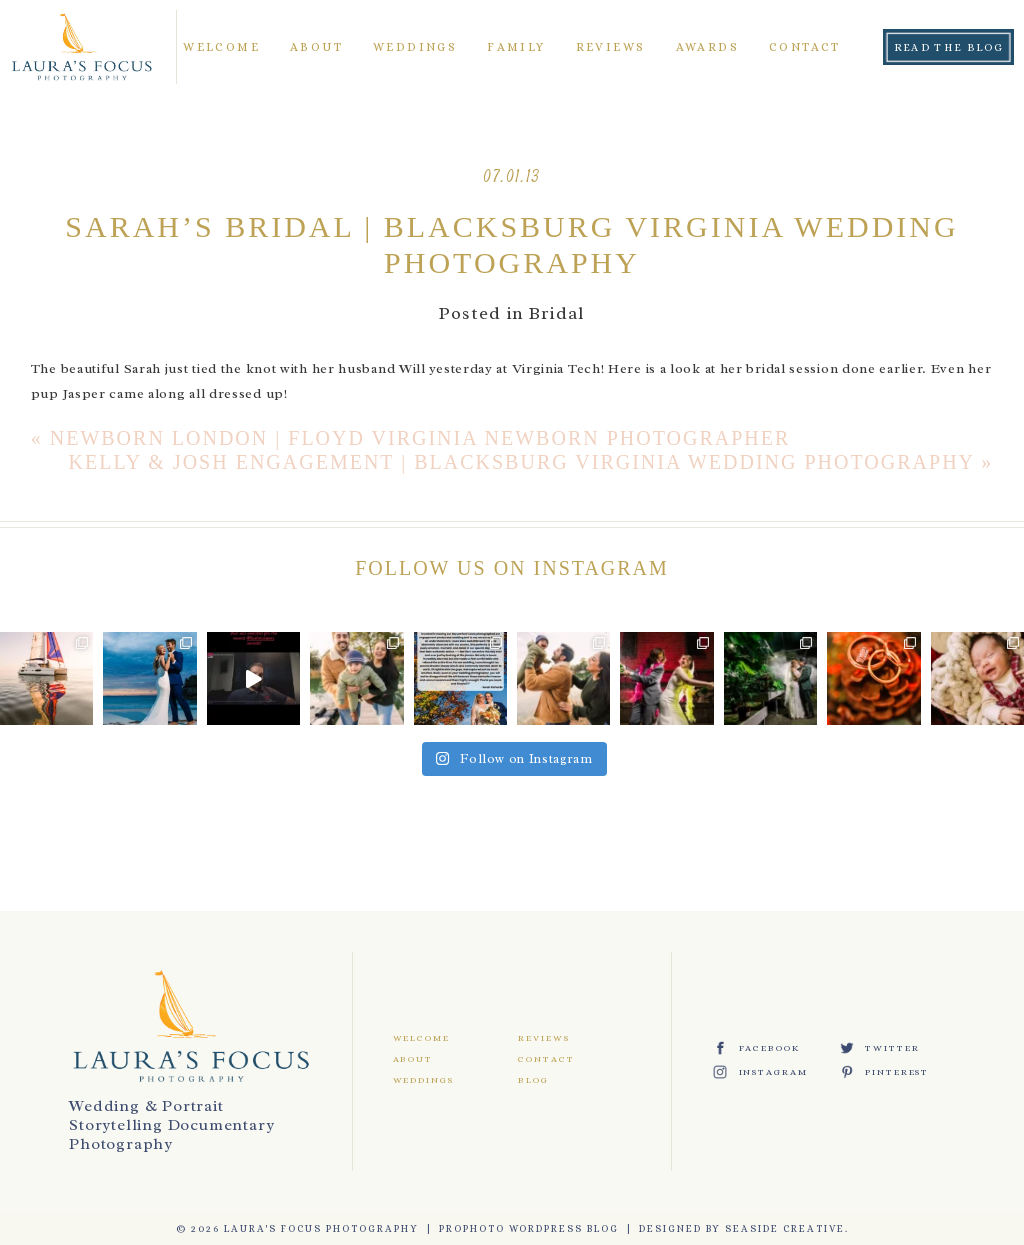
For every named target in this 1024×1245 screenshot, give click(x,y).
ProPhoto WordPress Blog (529, 1228)
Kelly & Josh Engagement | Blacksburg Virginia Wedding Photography (522, 462)
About (316, 47)
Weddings (415, 47)
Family (516, 47)
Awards (707, 47)
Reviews (611, 47)
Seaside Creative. (787, 1228)
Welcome (221, 47)
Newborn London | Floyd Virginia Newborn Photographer (420, 438)
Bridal (556, 313)
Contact (805, 47)
